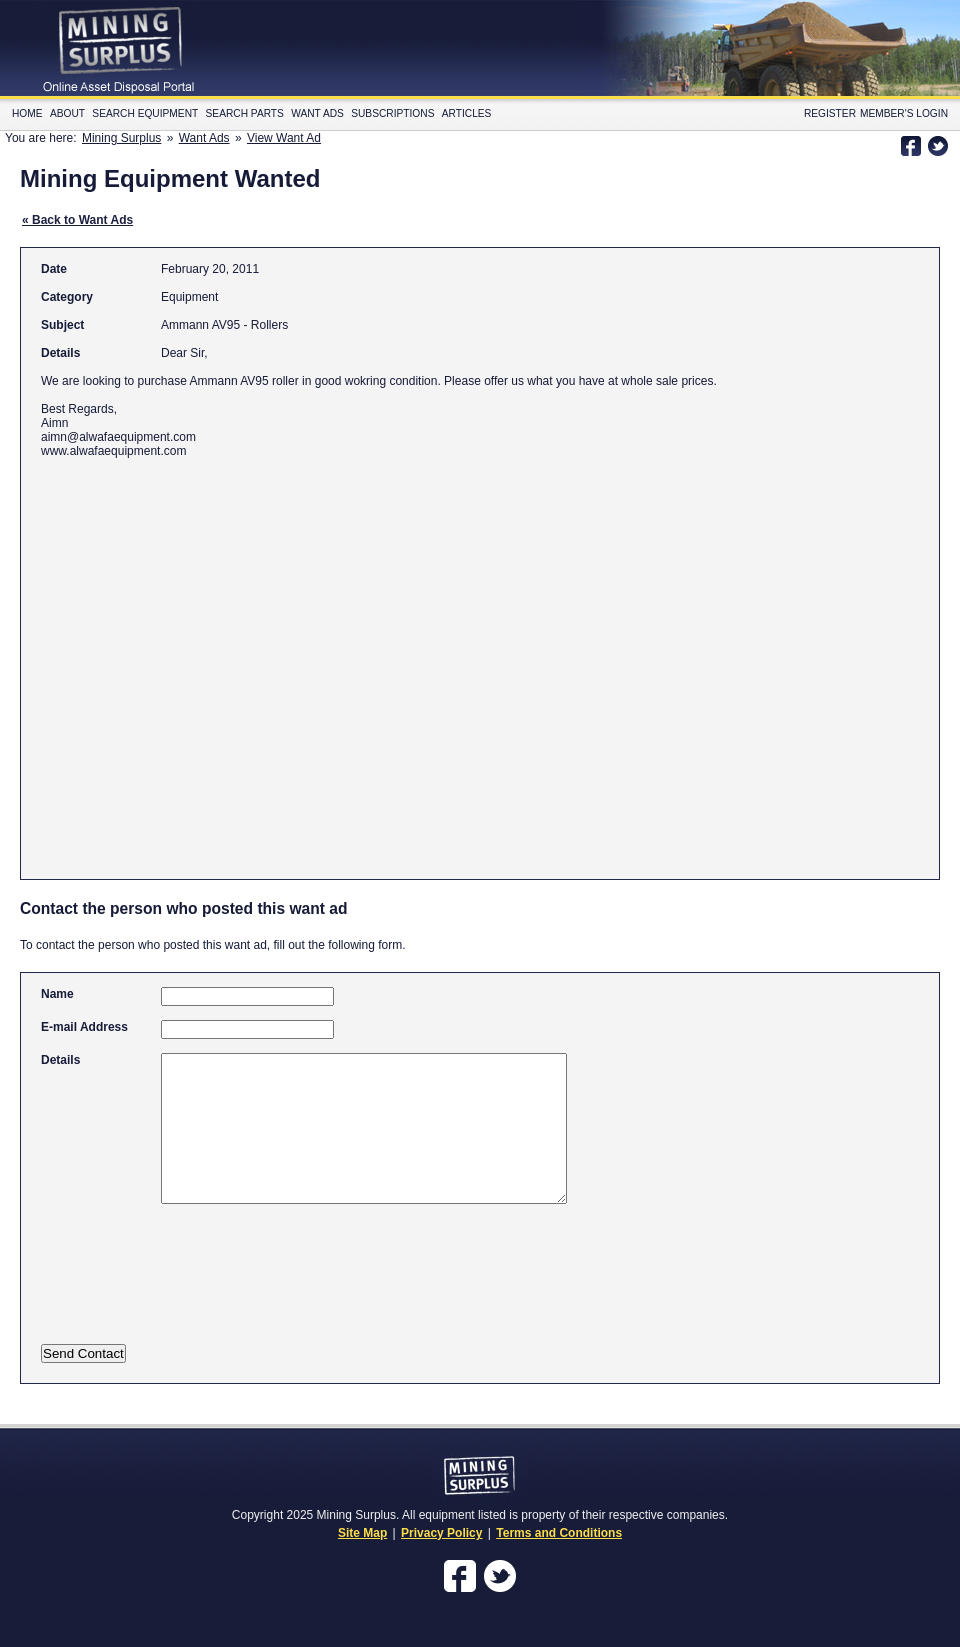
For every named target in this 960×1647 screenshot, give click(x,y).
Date (54, 269)
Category (67, 297)
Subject (62, 325)
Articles (467, 113)
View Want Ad (284, 138)
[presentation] (238, 1287)
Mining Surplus (121, 138)
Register (830, 113)
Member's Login (904, 113)
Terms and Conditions (559, 1533)
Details (60, 353)
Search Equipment (145, 113)
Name (57, 994)
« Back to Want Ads (77, 220)
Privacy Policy (441, 1533)
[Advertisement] (187, 659)
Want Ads (317, 113)
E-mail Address (84, 1027)
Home (27, 113)
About (67, 113)
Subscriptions (392, 113)
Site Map (362, 1533)
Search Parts (245, 113)
